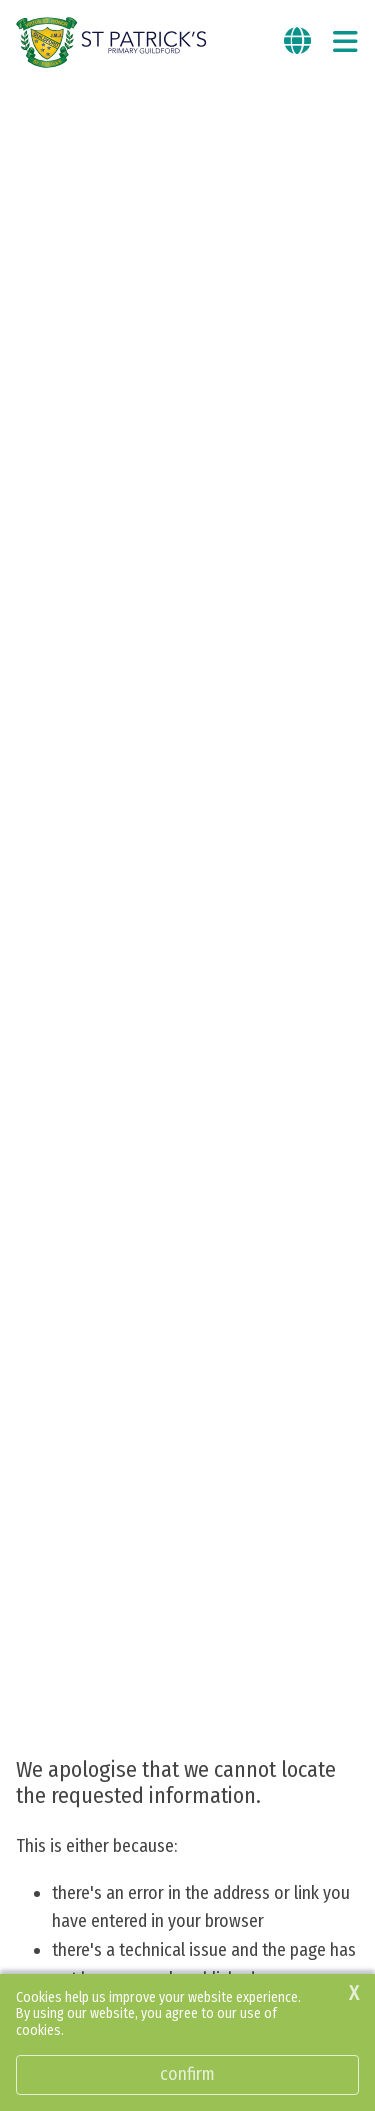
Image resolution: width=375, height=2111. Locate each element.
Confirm (187, 2074)
